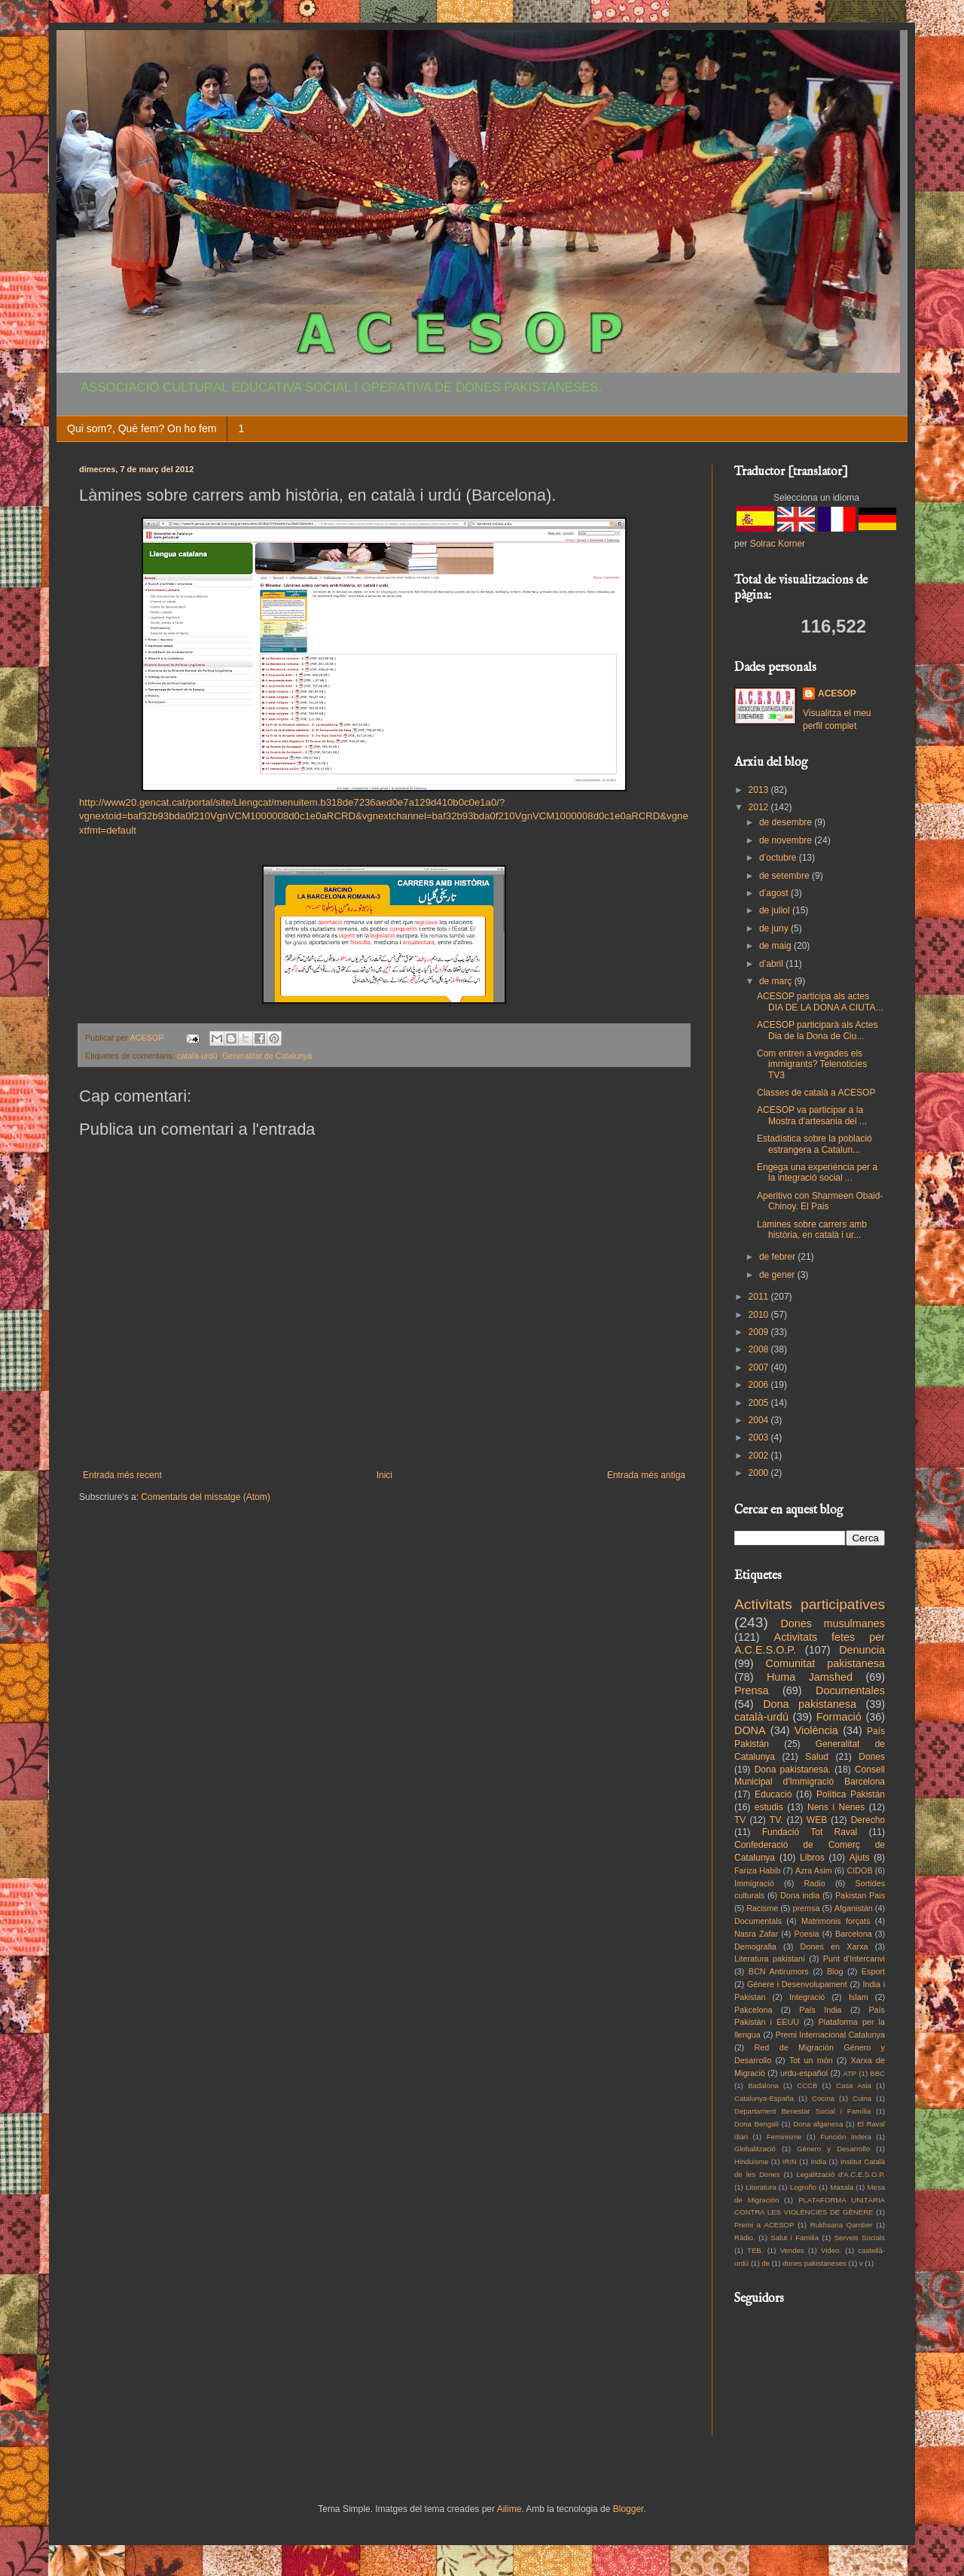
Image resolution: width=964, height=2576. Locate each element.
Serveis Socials (859, 2237)
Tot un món (811, 2060)
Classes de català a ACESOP (816, 1092)
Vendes (792, 2250)
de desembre (786, 822)
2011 (760, 1296)
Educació (773, 1794)
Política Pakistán (850, 1794)
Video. (831, 2250)
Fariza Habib (757, 1870)
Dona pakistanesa (809, 1704)
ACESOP (837, 693)
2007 (760, 1367)
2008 (760, 1349)
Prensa (751, 1690)
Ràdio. (744, 2237)
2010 (760, 1314)
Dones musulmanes (832, 1623)
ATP (849, 2073)
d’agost (775, 893)
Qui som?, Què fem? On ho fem (141, 428)
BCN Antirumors (779, 1971)
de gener (778, 1275)
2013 (760, 790)
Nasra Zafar (756, 1933)
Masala (841, 2187)
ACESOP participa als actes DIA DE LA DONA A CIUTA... (820, 1001)
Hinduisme (751, 2161)
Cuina (862, 2098)
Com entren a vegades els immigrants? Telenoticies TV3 (812, 1064)
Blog (835, 1971)
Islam (858, 1996)
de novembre (786, 840)
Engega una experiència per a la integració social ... (817, 1172)
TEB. (755, 2250)
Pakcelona (753, 2009)
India (818, 2161)
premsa (806, 1908)
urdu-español (804, 2073)
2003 (760, 1437)
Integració (807, 1996)
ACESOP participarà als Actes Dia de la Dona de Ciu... (817, 1030)
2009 (760, 1332)
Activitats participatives (809, 1604)
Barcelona (853, 1933)
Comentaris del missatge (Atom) (205, 1497)
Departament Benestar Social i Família (802, 2111)
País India (820, 2009)
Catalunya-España (764, 2098)
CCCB (807, 2085)
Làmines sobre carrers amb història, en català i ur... (812, 1229)
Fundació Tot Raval (810, 1832)
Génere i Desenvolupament (797, 1984)
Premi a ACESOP (764, 2225)
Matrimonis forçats (836, 1920)
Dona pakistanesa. (793, 1769)
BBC (877, 2073)
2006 (760, 1384)
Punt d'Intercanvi (854, 1958)
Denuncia (862, 1650)
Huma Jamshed (810, 1677)
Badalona (763, 2085)
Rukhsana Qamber (841, 2225)
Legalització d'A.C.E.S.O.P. (840, 2174)
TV (740, 1820)
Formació (839, 1717)
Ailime (509, 2509)
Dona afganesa (818, 2124)
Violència (816, 1730)
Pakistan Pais (860, 1895)
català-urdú (197, 1055)
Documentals (758, 1920)
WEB (817, 1820)
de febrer (778, 1256)
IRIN (789, 2161)
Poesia (807, 1933)
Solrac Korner (777, 543)
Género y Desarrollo (833, 2149)
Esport (873, 1971)
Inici (384, 1475)
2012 (760, 807)
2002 (760, 1455)
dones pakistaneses (814, 2263)
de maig (776, 945)
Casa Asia (853, 2085)
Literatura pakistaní (769, 1958)
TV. (776, 1820)
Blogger (628, 2509)
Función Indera (845, 2136)
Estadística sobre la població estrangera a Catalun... (814, 1143)
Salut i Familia (794, 2237)
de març (777, 981)
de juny (775, 928)
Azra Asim (813, 1870)
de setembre (785, 875)
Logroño (803, 2187)
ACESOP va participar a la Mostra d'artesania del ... (812, 1115)
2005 (760, 1403)
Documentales (850, 1690)
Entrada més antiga (646, 1475)
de (765, 2263)
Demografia (755, 1946)
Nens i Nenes (836, 1807)
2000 (760, 1473)
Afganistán (853, 1908)
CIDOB (859, 1870)
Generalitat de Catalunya (267, 1055)
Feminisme (784, 2136)
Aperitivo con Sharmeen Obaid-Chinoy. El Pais (820, 1201)
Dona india (799, 1895)
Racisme (762, 1908)
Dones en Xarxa (834, 1946)
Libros (812, 1857)
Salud (816, 1756)
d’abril (772, 964)
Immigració (754, 1883)
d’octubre (779, 857)
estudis (769, 1807)
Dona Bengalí (756, 2124)
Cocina (823, 2098)
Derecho (868, 1820)
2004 (760, 1420)
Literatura (761, 2187)
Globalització (755, 2149)
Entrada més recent (122, 1475)
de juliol (775, 910)
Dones (872, 1756)
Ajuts (860, 1857)
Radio (814, 1883)
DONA (750, 1730)
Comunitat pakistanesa (825, 1663)
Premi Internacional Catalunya (830, 2034)
